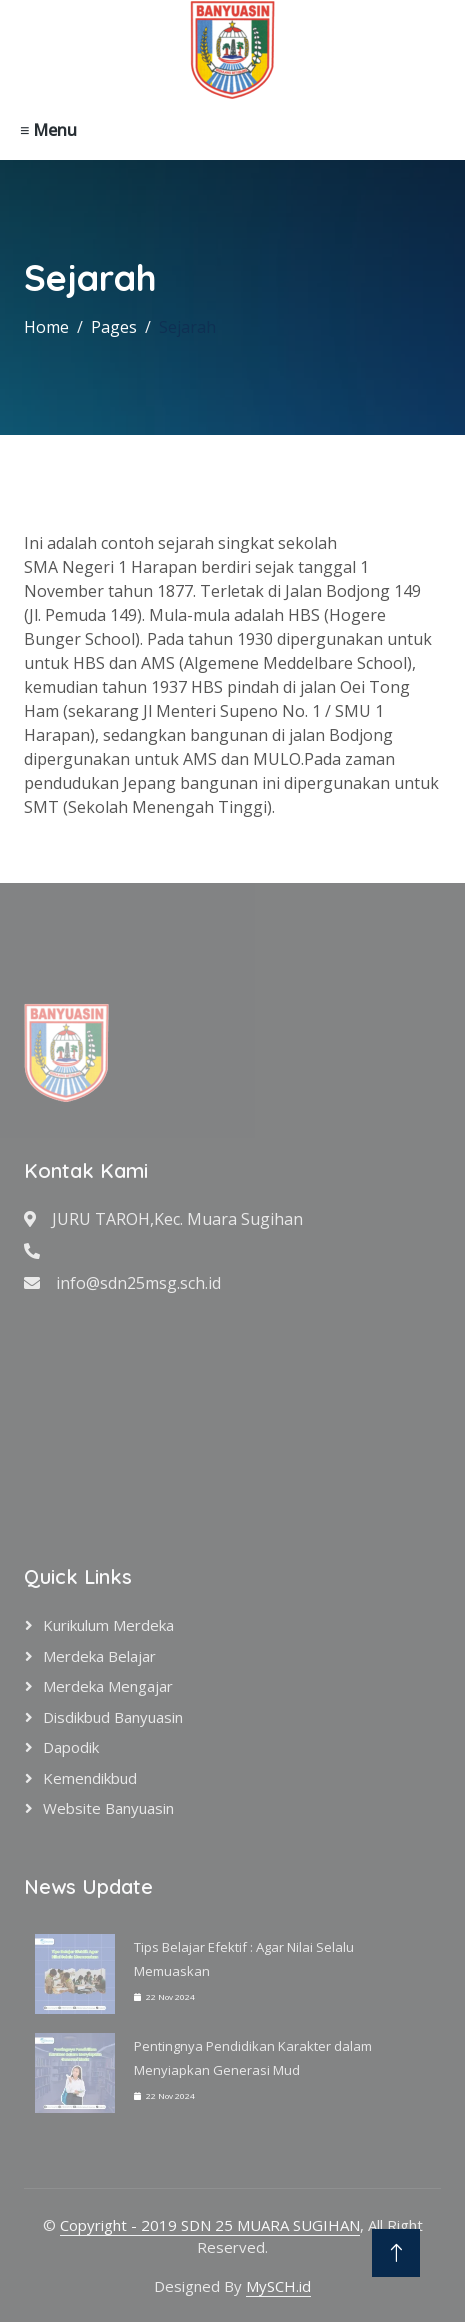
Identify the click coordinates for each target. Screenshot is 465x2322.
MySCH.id (278, 2286)
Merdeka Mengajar (108, 1686)
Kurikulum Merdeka (108, 1625)
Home (46, 327)
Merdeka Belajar (99, 1656)
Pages (114, 327)
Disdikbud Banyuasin (113, 1717)
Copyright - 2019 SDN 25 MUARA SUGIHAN (210, 2225)
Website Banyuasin (108, 1808)
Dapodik (71, 1747)
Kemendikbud (90, 1778)
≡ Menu (48, 130)
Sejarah (187, 327)
